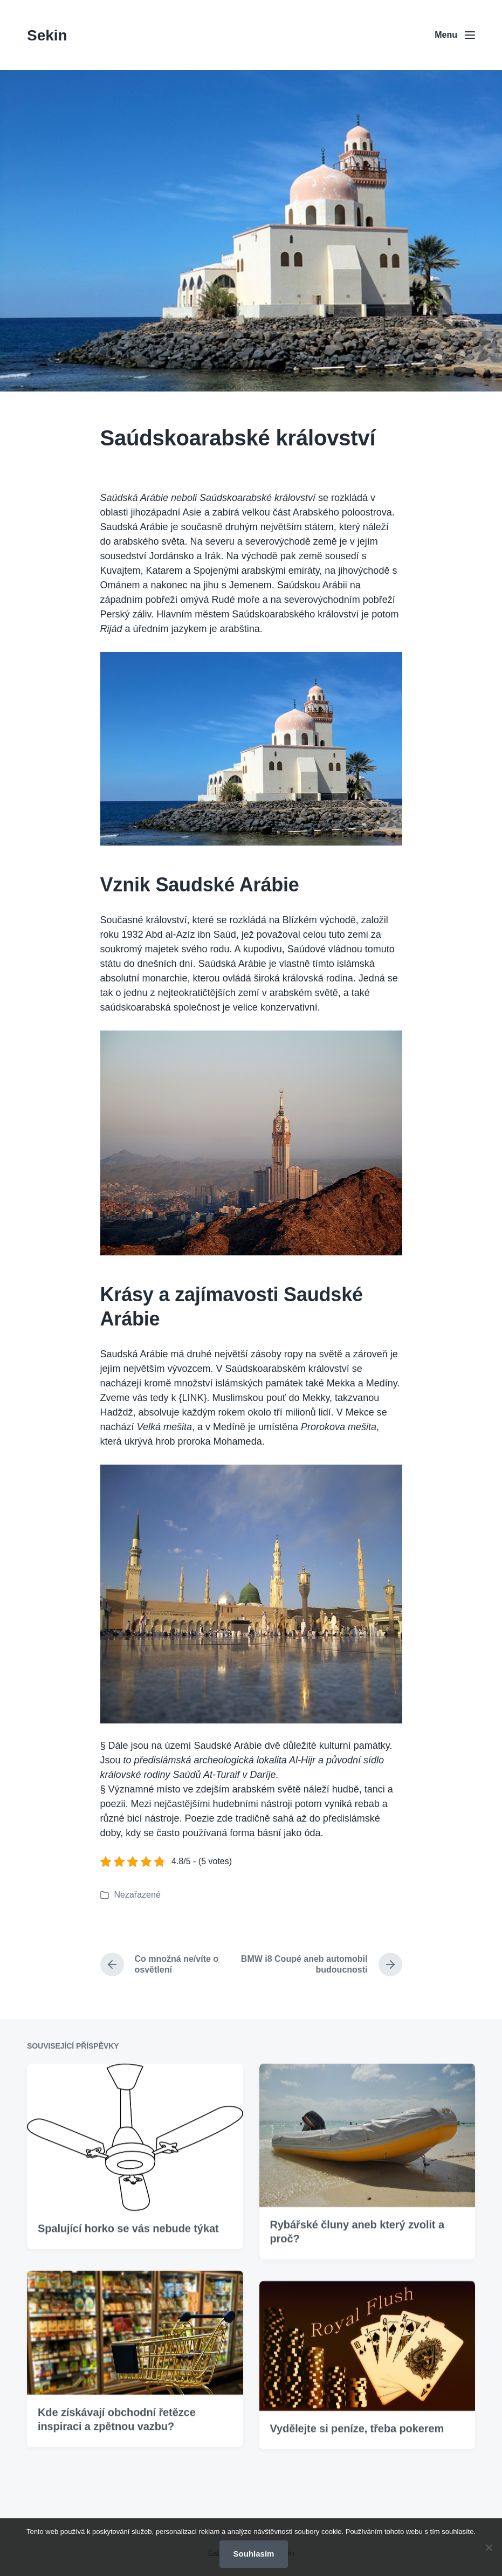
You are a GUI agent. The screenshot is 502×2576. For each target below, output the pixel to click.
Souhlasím (253, 2553)
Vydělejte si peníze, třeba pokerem (357, 2490)
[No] (488, 2547)
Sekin (47, 35)
